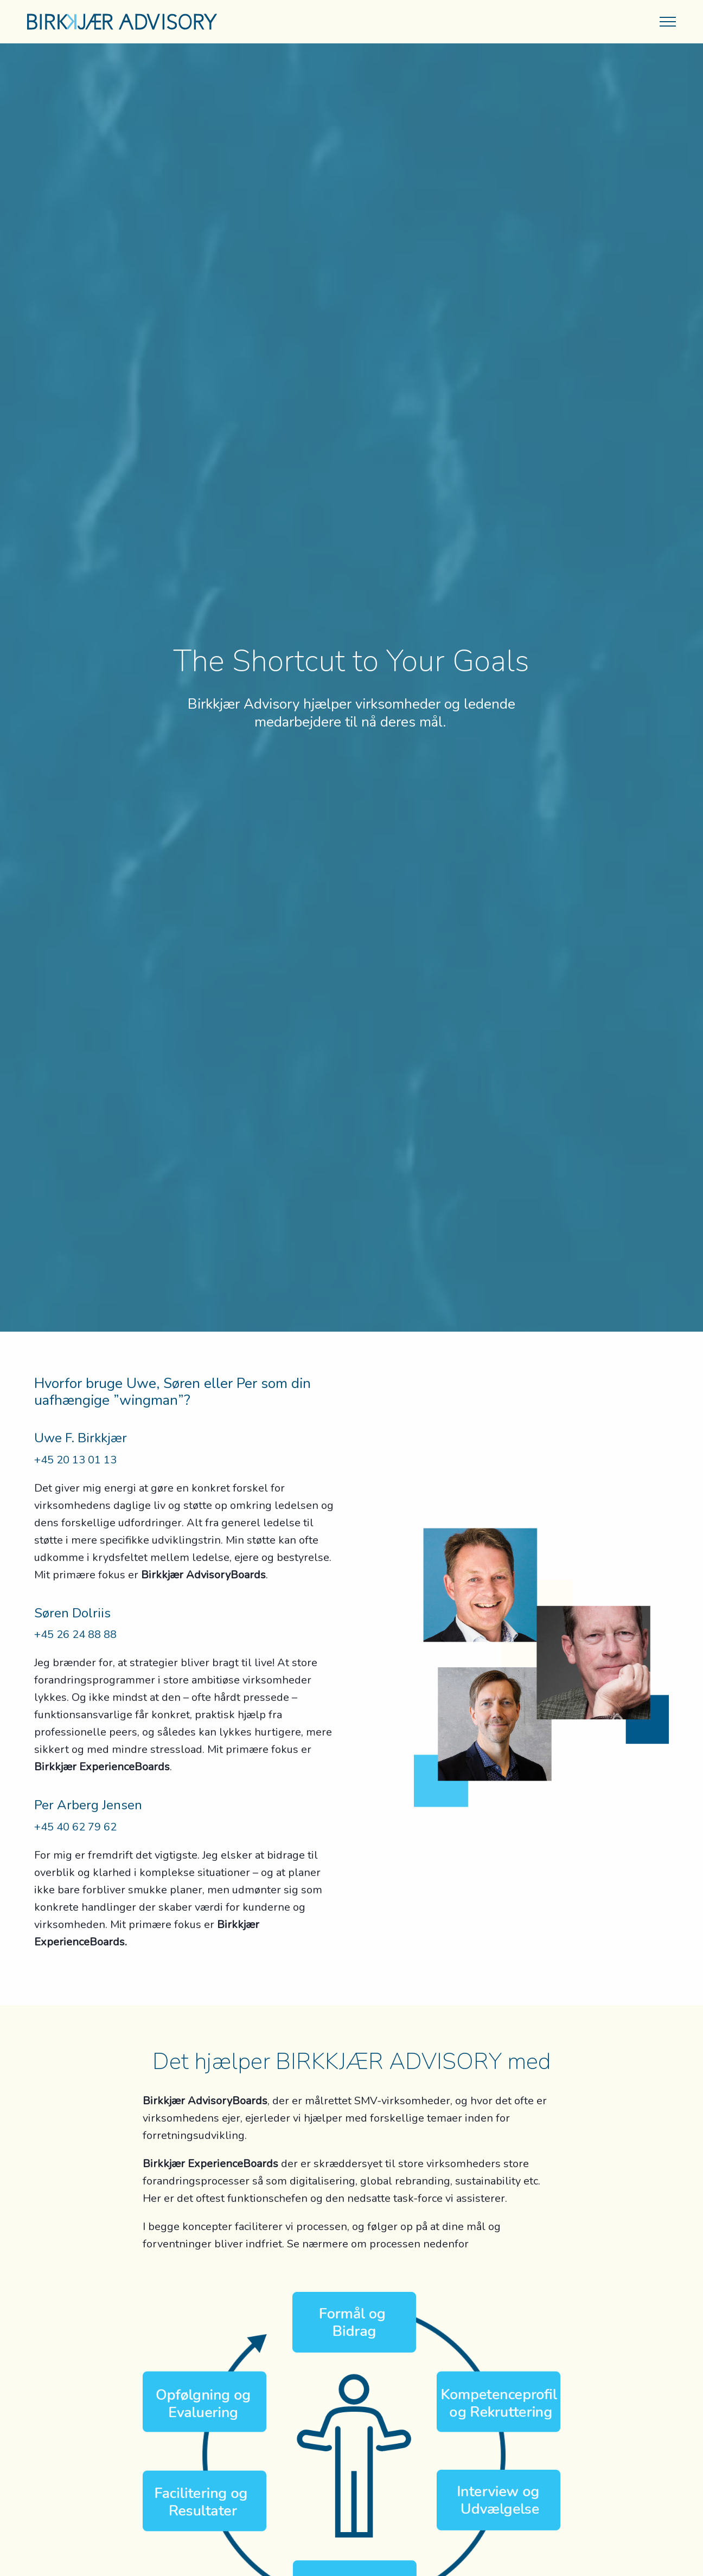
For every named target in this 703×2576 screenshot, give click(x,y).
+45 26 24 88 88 (75, 1634)
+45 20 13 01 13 (75, 1460)
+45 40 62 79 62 (75, 1827)
